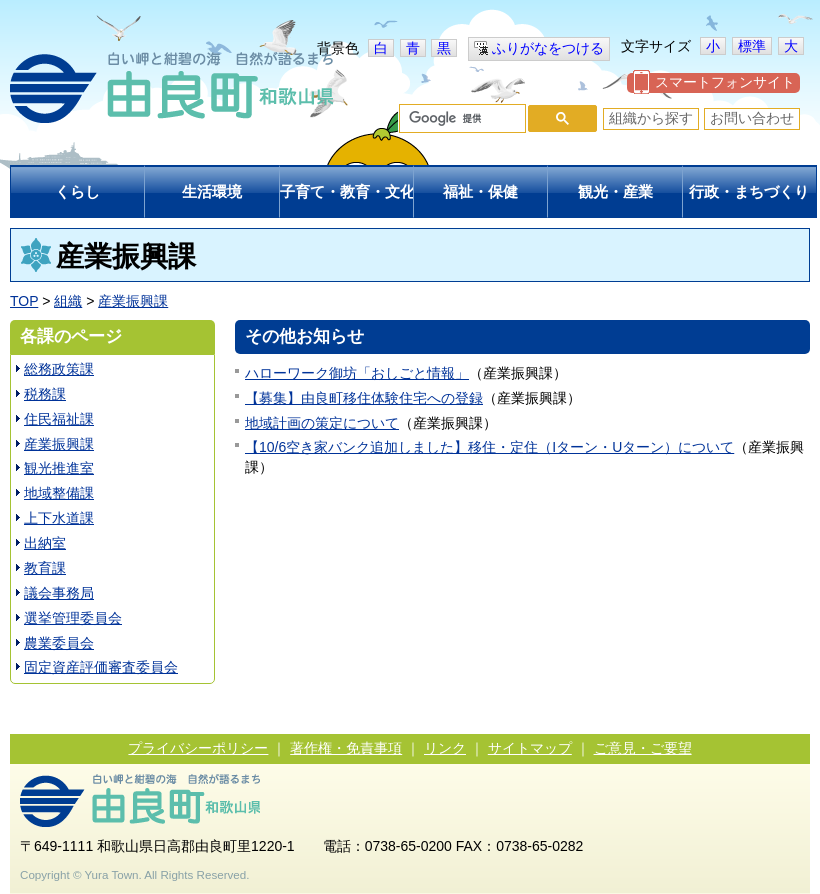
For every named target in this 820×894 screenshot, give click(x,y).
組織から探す (651, 118)
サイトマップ (530, 748)
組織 (68, 301)
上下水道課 (59, 518)
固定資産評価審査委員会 (101, 667)
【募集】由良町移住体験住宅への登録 (364, 398)
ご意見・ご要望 (643, 748)
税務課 (45, 394)
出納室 (45, 543)
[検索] (460, 119)
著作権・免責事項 (346, 748)
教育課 (45, 568)
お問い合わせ (752, 118)
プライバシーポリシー (198, 748)
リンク (445, 748)
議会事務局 (59, 593)
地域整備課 (59, 493)
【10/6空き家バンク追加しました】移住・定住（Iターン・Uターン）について (489, 447)
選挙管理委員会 (73, 618)
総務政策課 (59, 369)
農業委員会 (59, 643)
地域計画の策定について (322, 423)
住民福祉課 (59, 419)
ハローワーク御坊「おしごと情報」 (357, 373)
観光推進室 (59, 468)
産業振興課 (133, 301)
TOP (24, 301)
